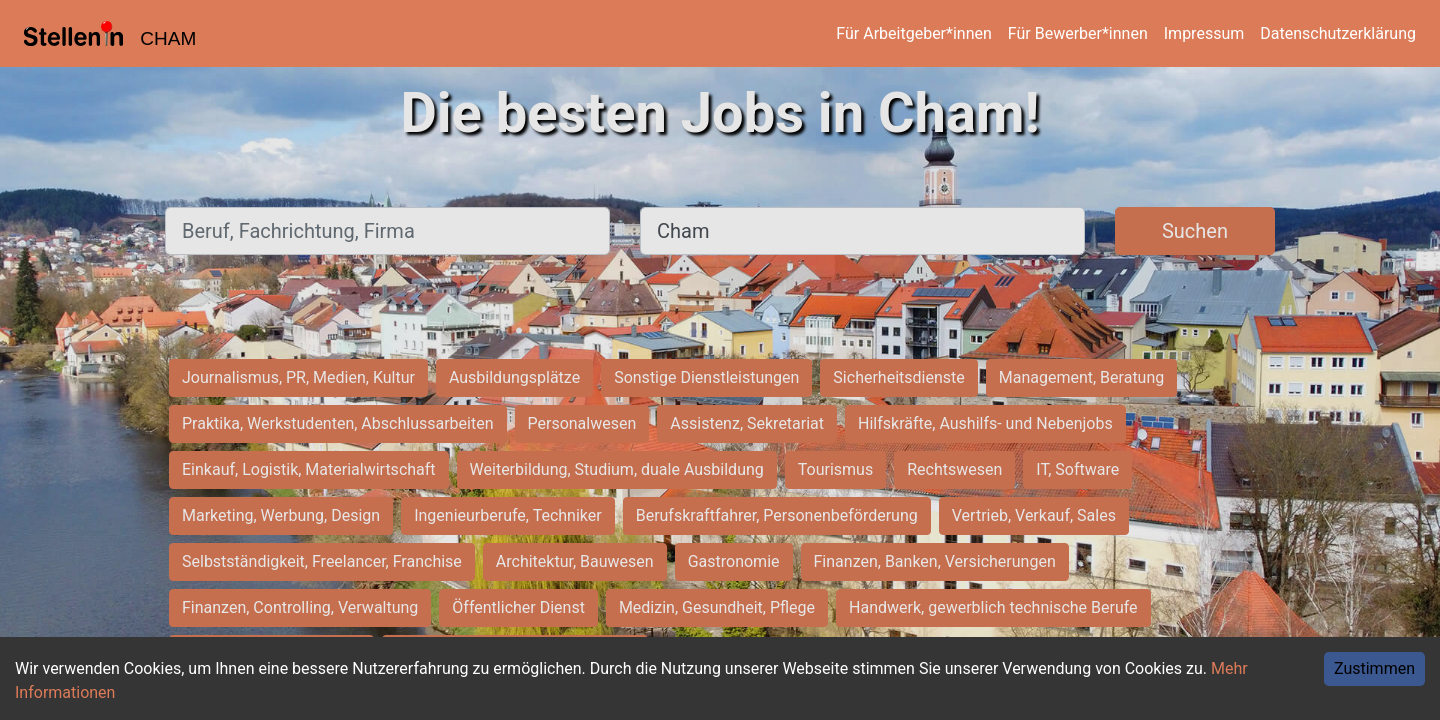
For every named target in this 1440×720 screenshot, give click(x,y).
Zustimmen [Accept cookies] (1374, 668)
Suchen (1195, 231)
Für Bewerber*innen (1078, 33)
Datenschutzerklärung (1338, 33)
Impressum (1204, 33)
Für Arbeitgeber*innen (913, 33)
